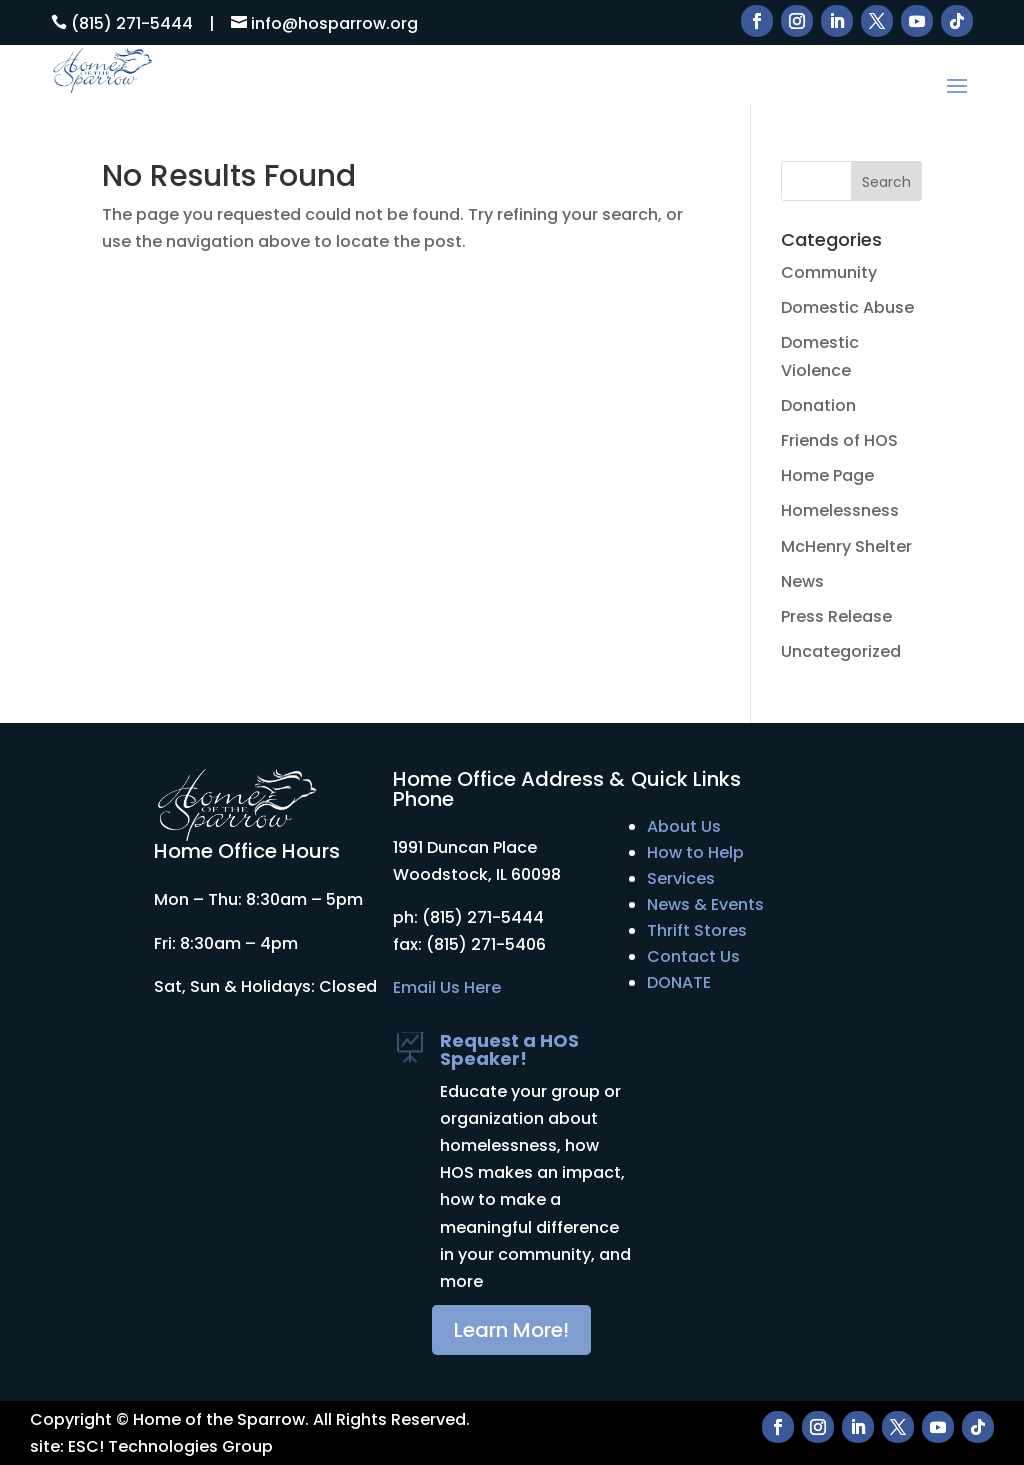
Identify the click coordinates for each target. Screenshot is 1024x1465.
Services (681, 878)
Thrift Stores (697, 930)
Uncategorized (841, 651)
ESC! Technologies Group (170, 1446)
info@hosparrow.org (334, 23)
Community (829, 272)
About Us (684, 826)
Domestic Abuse (847, 307)
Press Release (836, 616)
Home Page (827, 475)
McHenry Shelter (846, 546)
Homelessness (840, 510)
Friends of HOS (839, 440)
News (802, 581)
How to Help (695, 852)
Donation (818, 405)
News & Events (705, 904)
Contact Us (693, 956)
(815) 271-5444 (132, 23)
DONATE (679, 982)
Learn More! (511, 1330)
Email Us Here (447, 987)
